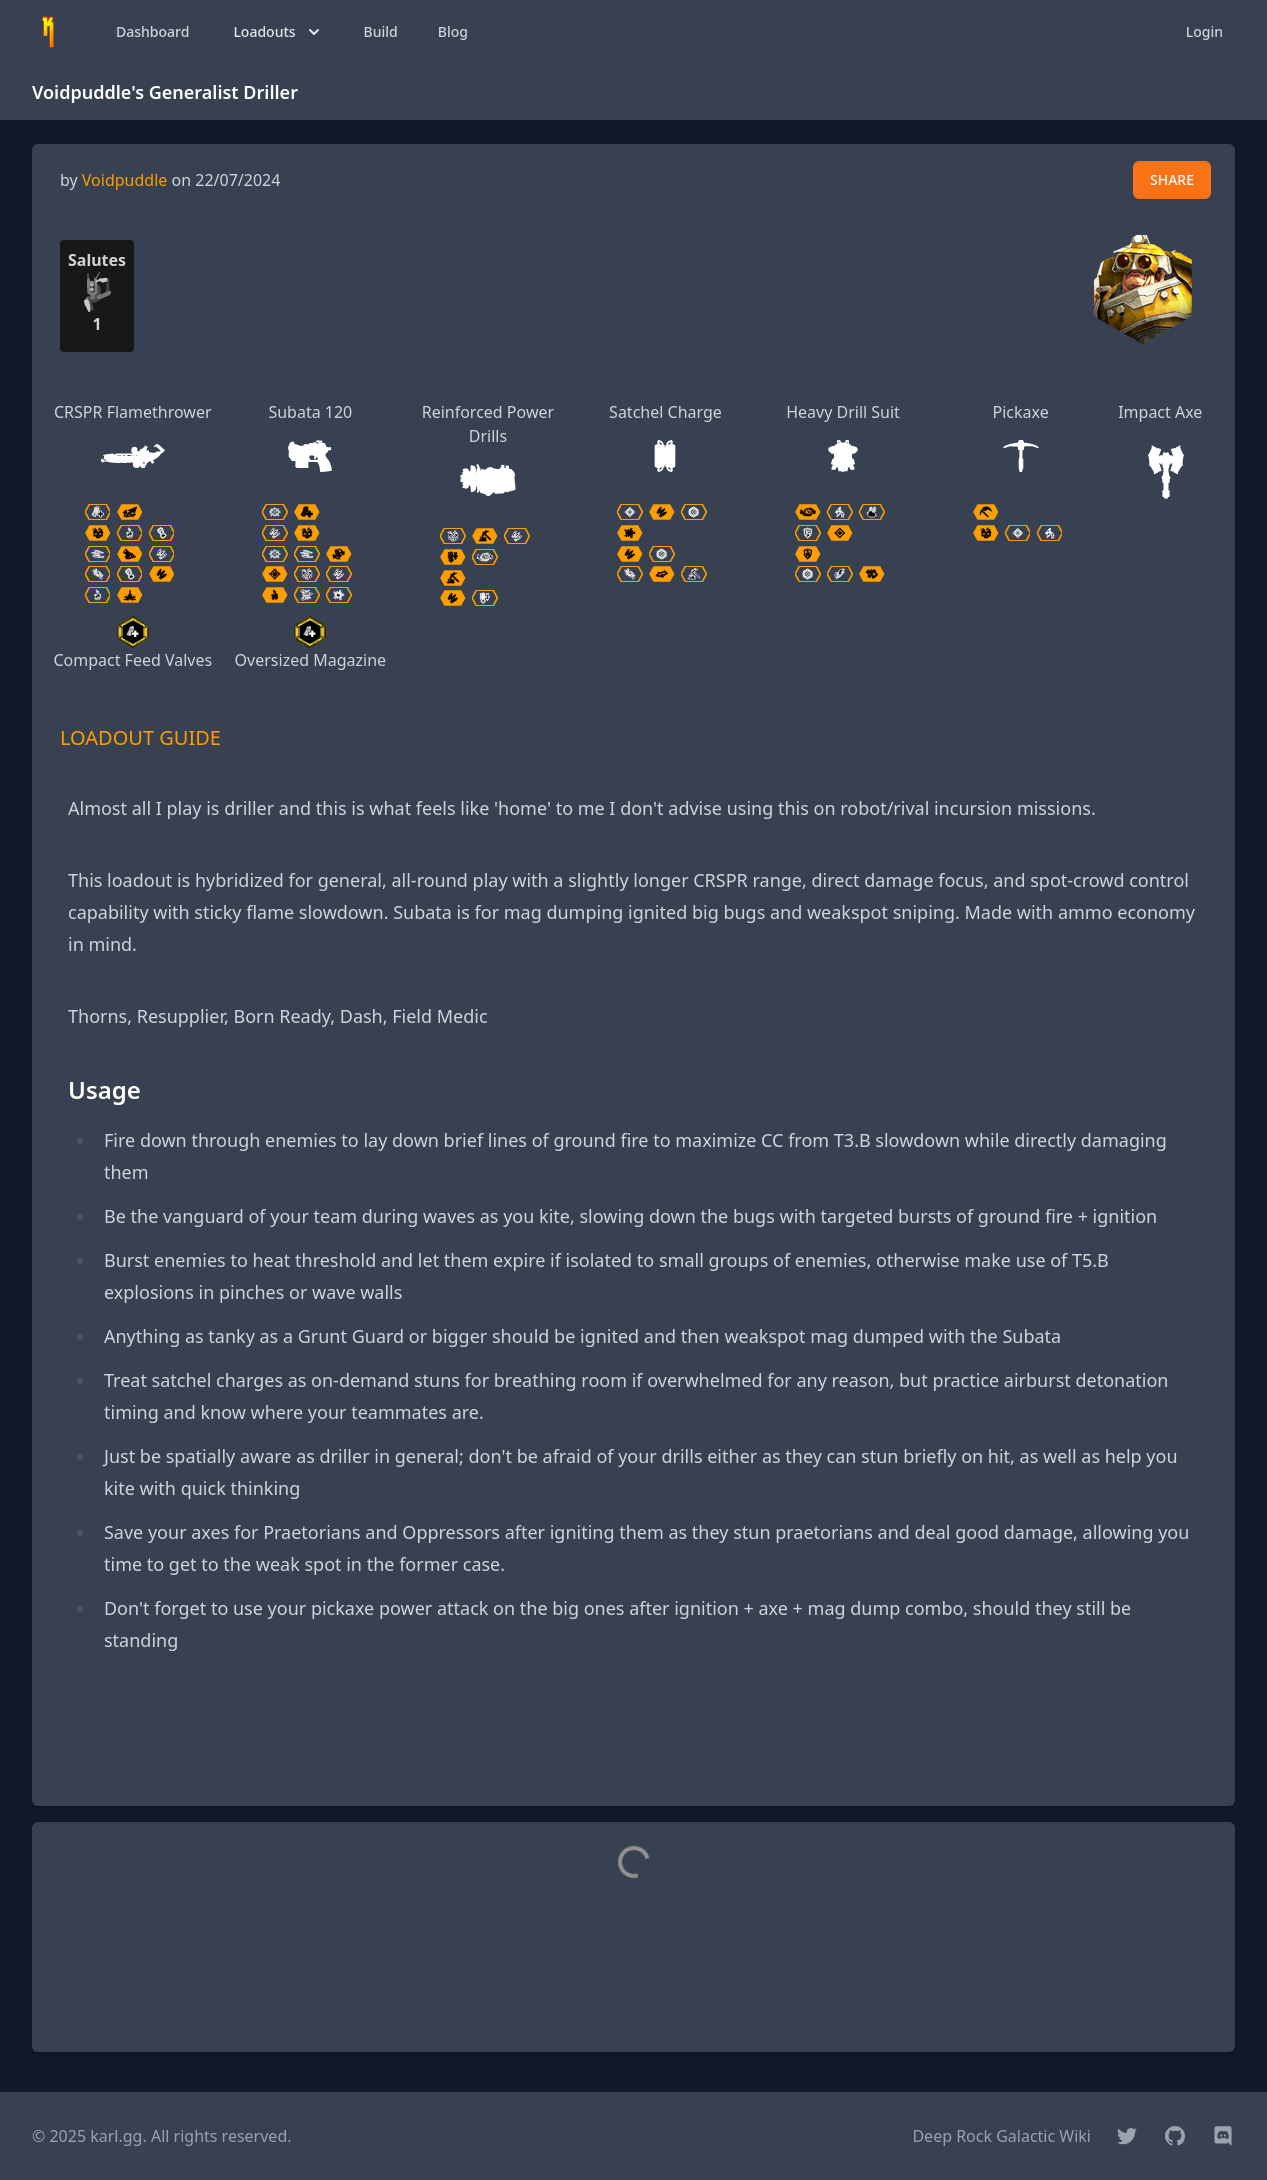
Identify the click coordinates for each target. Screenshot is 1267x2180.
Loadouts (278, 32)
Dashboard (152, 31)
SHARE (1172, 179)
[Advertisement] (634, 1745)
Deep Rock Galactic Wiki (1001, 2136)
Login (1204, 31)
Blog (453, 31)
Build (381, 31)
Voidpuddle (125, 180)
